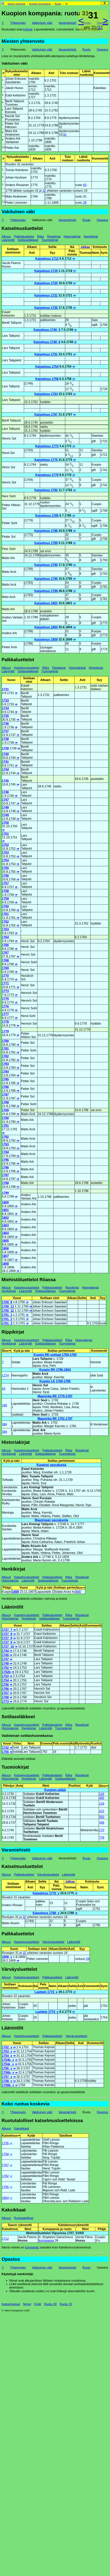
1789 (5, 1110)
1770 (5, 975)
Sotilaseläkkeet (28, 240)
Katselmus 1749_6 (47, 342)
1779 (5, 1031)
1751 (5, 834)
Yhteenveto (18, 23)
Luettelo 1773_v (46, 1992)
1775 (5, 998)
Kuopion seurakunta (51, 1464)
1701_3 (7, 1323)
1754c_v (8, 2064)
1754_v (7, 2055)
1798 (5, 1183)
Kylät (37, 2304)
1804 (5, 1233)
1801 (5, 1210)
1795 (5, 1160)
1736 (5, 723)
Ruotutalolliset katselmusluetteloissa (42, 2120)
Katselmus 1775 (46, 459)
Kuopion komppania (40, 3)
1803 (5, 1225)
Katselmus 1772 (46, 446)
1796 (5, 1167)
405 (101, 1798)
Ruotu (58, 3)
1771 (5, 983)
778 (101, 1837)
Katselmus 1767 (46, 414)
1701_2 (7, 1319)
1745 (5, 780)
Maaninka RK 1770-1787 (55, 1396)
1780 (5, 1041)
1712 (5, 2238)
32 (100, 27)
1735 (5, 716)
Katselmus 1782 (46, 490)
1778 (5, 1021)
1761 (5, 914)
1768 (5, 960)
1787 (5, 1094)
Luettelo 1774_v (46, 2011)
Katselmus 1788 (46, 530)
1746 (5, 792)
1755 (5, 868)
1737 (5, 731)
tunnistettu (32, 2247)
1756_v (7, 2068)
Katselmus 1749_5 (47, 329)
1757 (5, 883)
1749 (5, 815)
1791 (5, 1125)
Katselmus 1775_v (46, 1893)
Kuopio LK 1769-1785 (55, 1381)
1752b (6, 1672)
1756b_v (8, 2072)
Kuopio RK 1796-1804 (55, 1369)
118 (101, 1803)
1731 (5, 689)
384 (4, 1424)
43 (3, 1388)
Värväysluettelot (48, 1874)
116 (101, 1794)
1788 (5, 1102)
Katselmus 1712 (46, 258)
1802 (5, 1217)
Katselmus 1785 (46, 515)
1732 (5, 1747)
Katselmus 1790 (46, 564)
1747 (5, 799)
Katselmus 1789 (46, 543)
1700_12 (8, 1310)
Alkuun (6, 236)
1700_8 (7, 1302)
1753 (5, 852)
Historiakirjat (72, 236)
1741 (5, 761)
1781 (5, 1048)
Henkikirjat (91, 236)
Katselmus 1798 (46, 591)
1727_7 (7, 1629)
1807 (5, 1256)
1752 (5, 845)
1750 (5, 822)
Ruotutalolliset (23, 2218)
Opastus (102, 49)
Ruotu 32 (66, 2304)
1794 (5, 1152)
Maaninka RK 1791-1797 (55, 1418)
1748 (5, 807)
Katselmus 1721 (46, 295)
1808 (5, 1263)
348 (101, 1822)
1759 (5, 898)
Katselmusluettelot (22, 228)
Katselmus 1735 (46, 307)
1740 (5, 754)
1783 (5, 1064)
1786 (5, 1087)
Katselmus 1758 (46, 378)
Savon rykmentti (16, 3)
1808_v (7, 1957)
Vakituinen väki (42, 23)
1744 (5, 769)
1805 (5, 1240)
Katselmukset (11, 2304)
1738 (5, 739)
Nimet (27, 2304)
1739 (5, 748)
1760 (5, 906)
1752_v (7, 2047)
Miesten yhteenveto (23, 41)
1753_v (7, 2051)
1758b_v (8, 2085)
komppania (46, 2240)
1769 (5, 968)
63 (85, 185)
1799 (5, 1193)
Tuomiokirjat (49, 240)
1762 (5, 921)
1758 (5, 891)
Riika (40, 236)
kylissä (27, 29)
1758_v (7, 2081)
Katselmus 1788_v (46, 1913)
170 (101, 1830)
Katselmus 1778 (46, 475)
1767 (5, 952)
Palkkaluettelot (24, 236)
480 (78, 1591)
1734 (5, 708)
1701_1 (7, 1314)
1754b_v (8, 2059)
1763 (5, 929)
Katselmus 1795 (46, 578)
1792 (5, 1137)
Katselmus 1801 (46, 603)
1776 (5, 1006)
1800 (5, 1202)
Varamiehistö (67, 23)
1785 (5, 1079)
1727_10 (8, 1646)
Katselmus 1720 (46, 283)
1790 (5, 1118)
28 (85, 202)
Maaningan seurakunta (51, 1520)
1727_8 (7, 1634)
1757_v (7, 2076)
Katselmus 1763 (46, 394)
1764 (5, 937)
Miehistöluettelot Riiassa (29, 1279)
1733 (5, 700)
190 (4, 1405)
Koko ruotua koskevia (25, 2103)
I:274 (5, 1375)
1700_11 (8, 1306)
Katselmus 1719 (46, 271)
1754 (5, 860)
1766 (5, 945)
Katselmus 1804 (46, 627)
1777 (5, 1014)
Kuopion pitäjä (55, 1789)
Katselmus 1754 (46, 366)
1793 (5, 1144)
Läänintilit (8, 240)
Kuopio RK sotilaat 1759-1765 (55, 1354)
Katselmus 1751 (46, 354)
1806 (5, 1248)
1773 (5, 991)
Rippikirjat (54, 236)
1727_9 (7, 1638)
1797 (5, 1175)
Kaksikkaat (21, 2128)
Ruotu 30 (50, 2304)
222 (101, 1811)
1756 (5, 875)
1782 (5, 1056)
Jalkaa (85, 247)
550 (101, 1817)
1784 (5, 1071)
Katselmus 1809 (46, 639)
